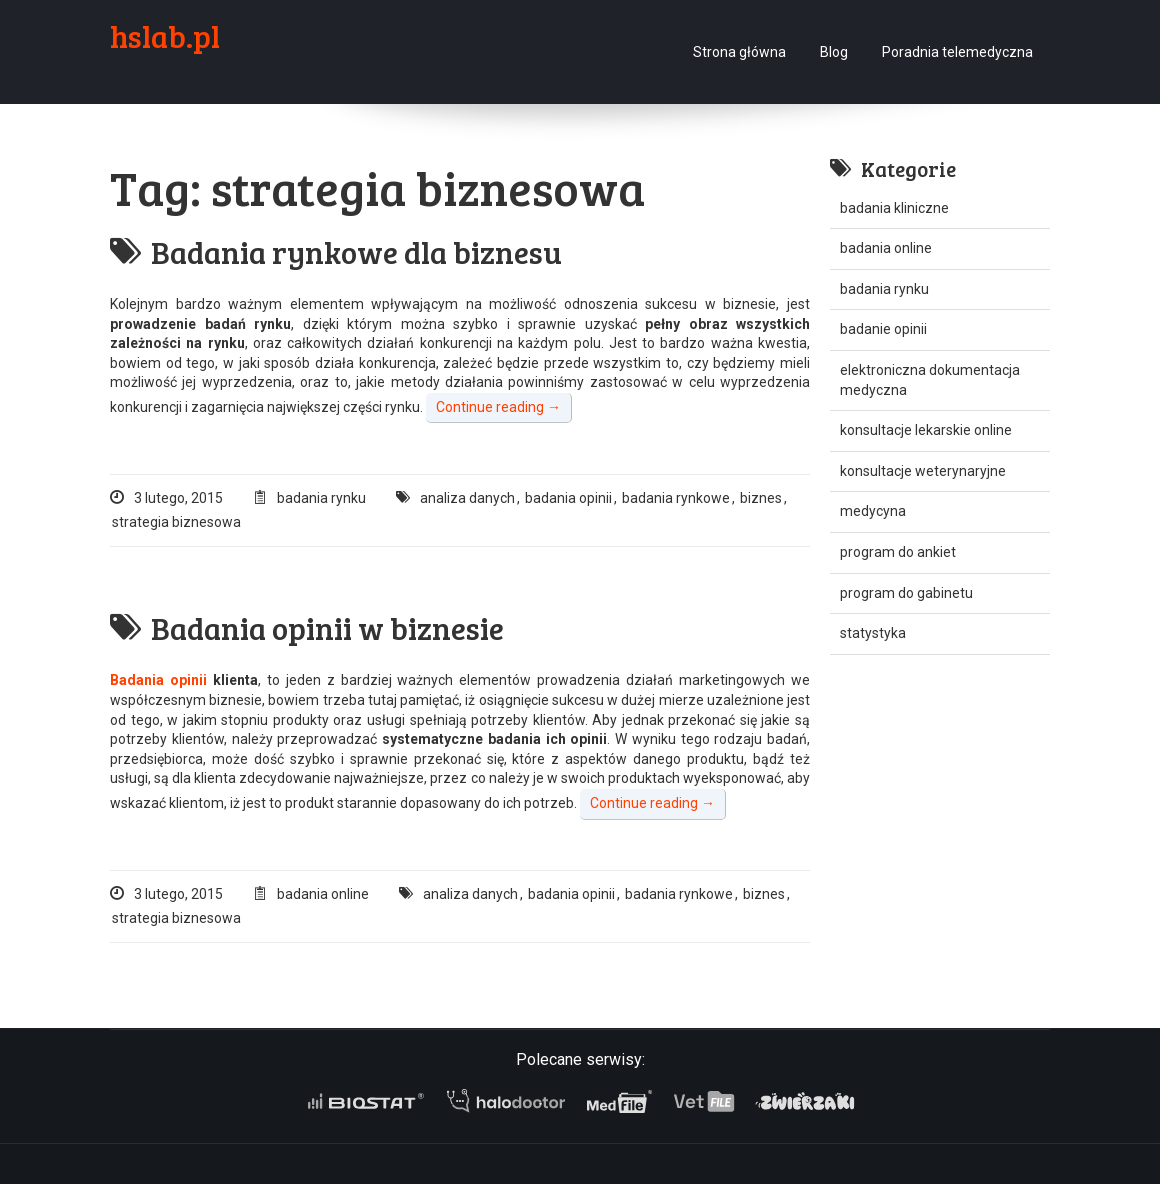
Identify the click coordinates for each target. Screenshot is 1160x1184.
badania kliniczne (894, 208)
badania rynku (321, 498)
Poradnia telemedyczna (957, 52)
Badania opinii (158, 680)
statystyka (873, 633)
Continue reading (498, 407)
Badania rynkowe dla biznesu (336, 252)
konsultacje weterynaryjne (923, 471)
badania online (323, 894)
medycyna (873, 511)
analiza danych (467, 498)
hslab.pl (165, 36)
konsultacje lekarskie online (926, 430)
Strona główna (739, 52)
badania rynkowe (676, 498)
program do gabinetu (906, 593)
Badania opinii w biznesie (307, 628)
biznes (761, 498)
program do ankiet (898, 552)
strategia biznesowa (176, 522)
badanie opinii (883, 329)
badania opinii (568, 498)
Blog (834, 52)
